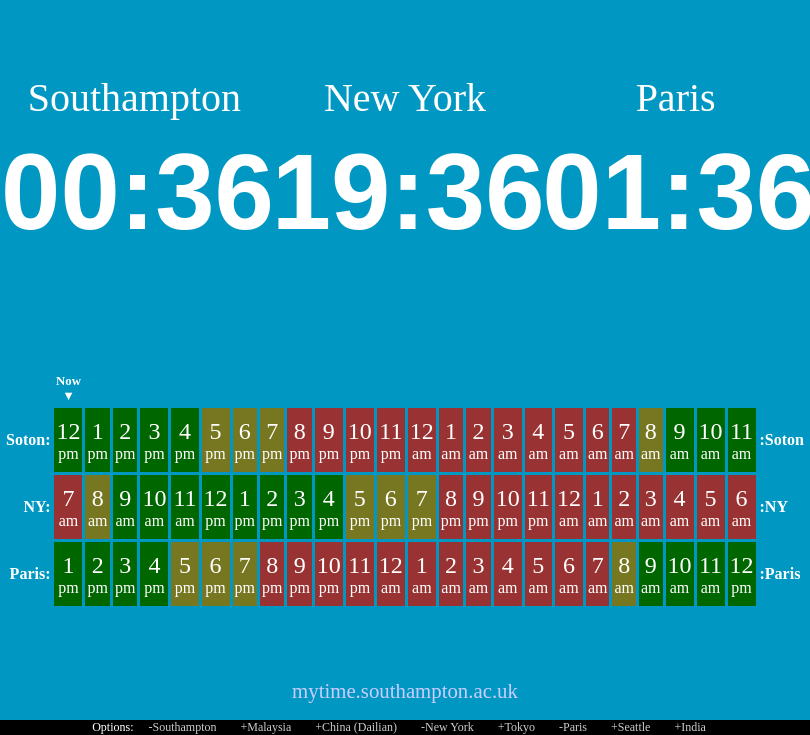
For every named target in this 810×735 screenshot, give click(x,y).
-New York (447, 727)
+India (689, 727)
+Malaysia (266, 727)
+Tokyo (516, 727)
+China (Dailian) (356, 727)
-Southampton (183, 727)
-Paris (573, 727)
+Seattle (630, 727)
